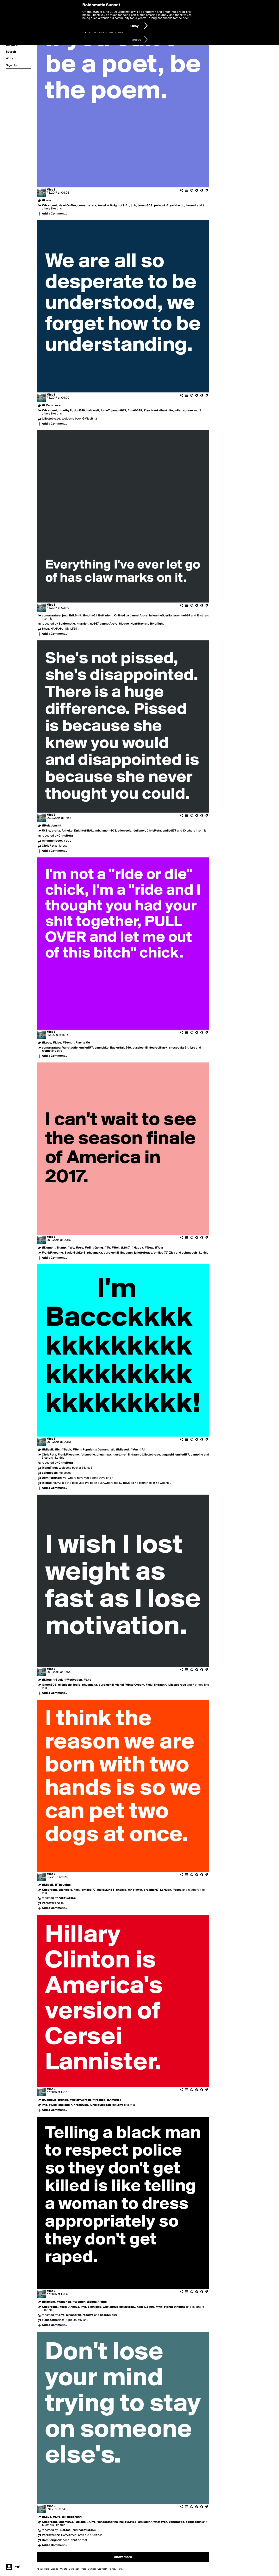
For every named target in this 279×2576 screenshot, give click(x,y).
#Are (79, 1247)
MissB (51, 189)
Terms (121, 2569)
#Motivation (73, 1679)
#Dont (67, 1042)
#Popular (87, 1449)
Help (46, 2569)
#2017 (125, 1247)
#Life (46, 405)
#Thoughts (63, 1884)
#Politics (98, 2100)
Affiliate (63, 2569)
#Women (78, 2301)
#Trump (60, 1247)
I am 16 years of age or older (105, 31)
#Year (159, 1247)
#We (70, 1247)
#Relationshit (51, 825)
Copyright (102, 2569)
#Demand (102, 1449)
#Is (57, 1449)
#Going (97, 1247)
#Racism (48, 2301)
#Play (77, 1042)
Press (83, 2569)
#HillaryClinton (80, 2100)
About (40, 2569)
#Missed (122, 1449)
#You (134, 1449)
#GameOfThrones (55, 2100)
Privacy (112, 2569)
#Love (46, 200)
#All (88, 1247)
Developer (74, 2569)
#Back (66, 1449)
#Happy (137, 1247)
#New (149, 1247)
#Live (57, 1042)
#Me (86, 1042)
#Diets (47, 1679)
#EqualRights (97, 2301)
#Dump (47, 1247)
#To (107, 1247)
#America (114, 2100)
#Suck (58, 1679)
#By (76, 1449)
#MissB (47, 1449)
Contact (92, 2569)
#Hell (115, 1247)
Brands (54, 2569)
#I (112, 1449)
